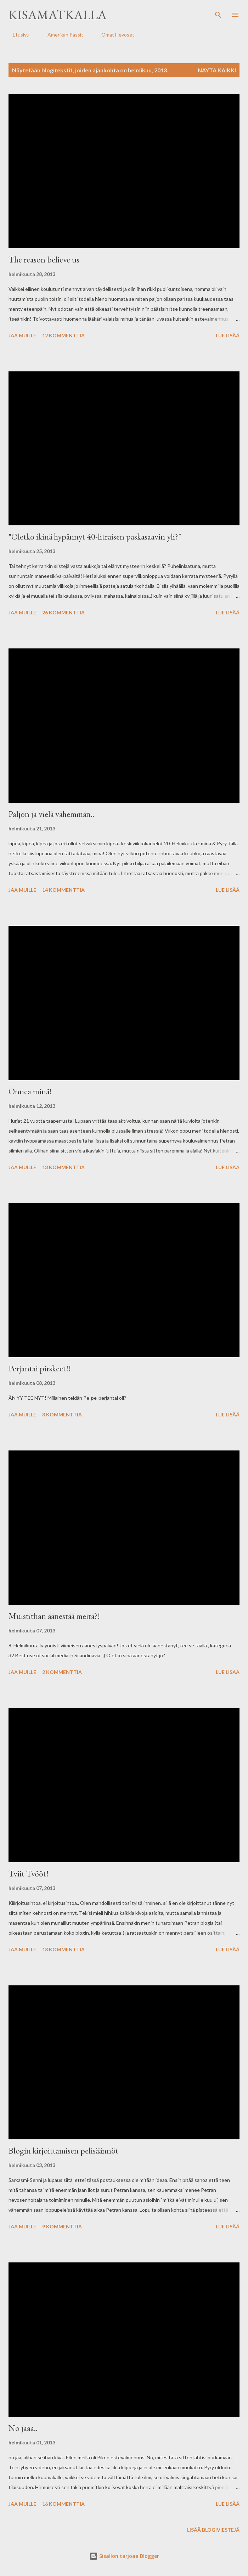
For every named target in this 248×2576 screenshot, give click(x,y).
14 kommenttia (63, 890)
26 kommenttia (63, 612)
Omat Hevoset (113, 35)
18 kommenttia (63, 1949)
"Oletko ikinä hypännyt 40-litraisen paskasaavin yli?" (95, 536)
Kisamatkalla (58, 14)
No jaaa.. (23, 2427)
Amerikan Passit (61, 35)
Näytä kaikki (217, 70)
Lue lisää (227, 335)
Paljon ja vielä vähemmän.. (51, 813)
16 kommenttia (63, 2504)
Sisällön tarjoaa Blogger (124, 2556)
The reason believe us (44, 259)
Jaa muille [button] (22, 335)
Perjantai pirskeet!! (40, 1368)
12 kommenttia (63, 335)
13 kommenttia (63, 1167)
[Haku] (218, 13)
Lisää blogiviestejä (213, 2530)
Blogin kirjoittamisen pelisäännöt (63, 2150)
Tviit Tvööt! (29, 1873)
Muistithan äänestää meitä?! (54, 1615)
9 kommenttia (62, 2226)
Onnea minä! (30, 1091)
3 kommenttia (62, 1414)
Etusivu (17, 35)
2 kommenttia (62, 1672)
